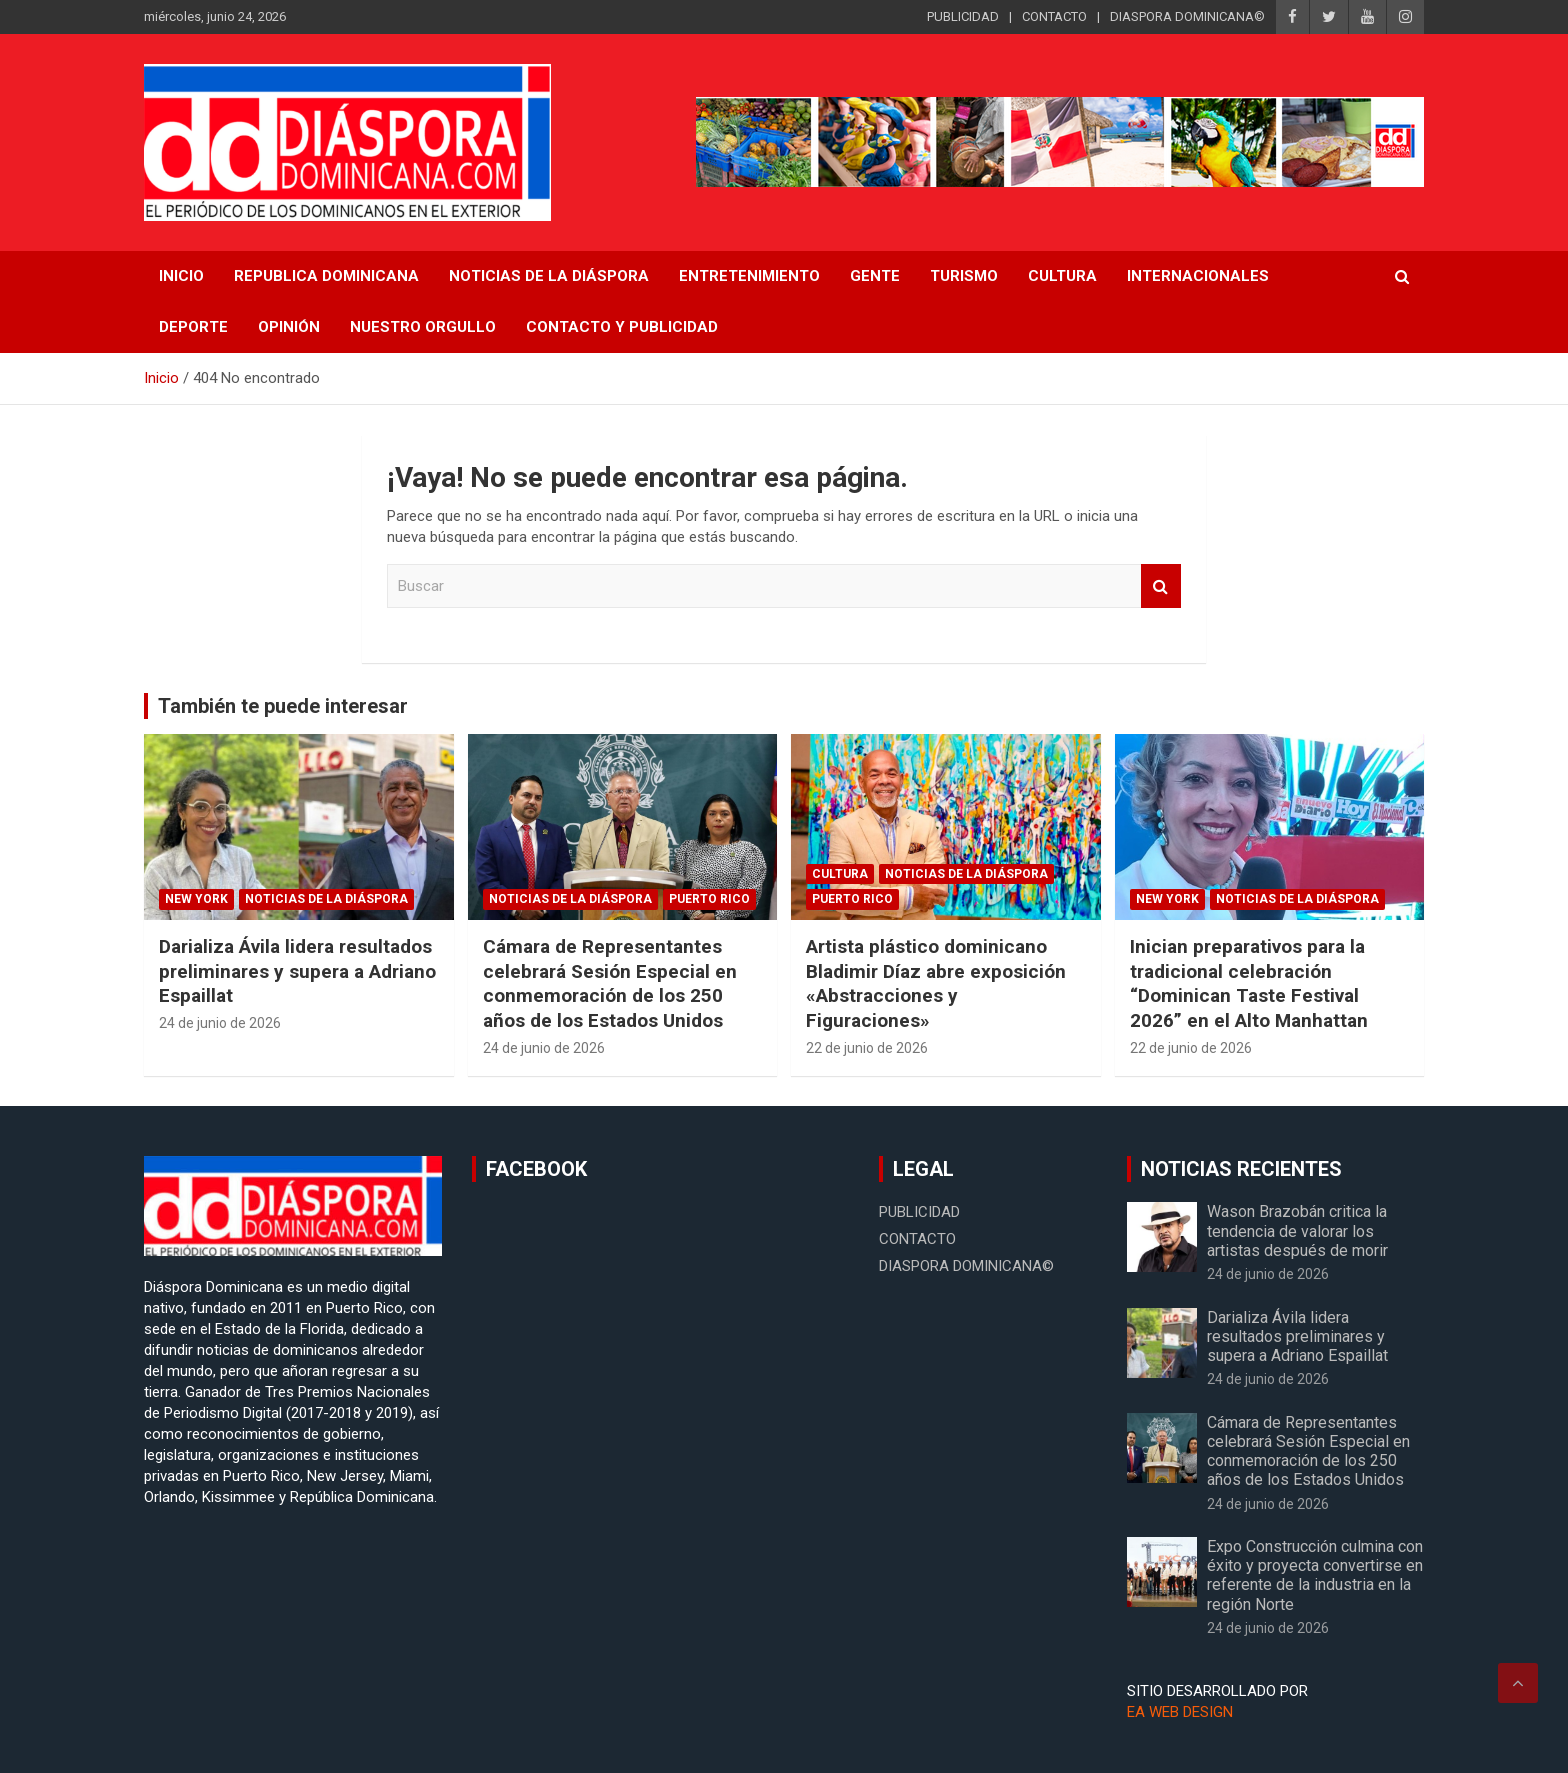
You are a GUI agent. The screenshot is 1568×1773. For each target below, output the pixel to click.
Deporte (193, 327)
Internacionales (1198, 276)
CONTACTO (1054, 16)
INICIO (181, 276)
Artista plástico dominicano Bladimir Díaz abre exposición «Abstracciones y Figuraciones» (936, 983)
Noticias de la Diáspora (326, 899)
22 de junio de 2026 (867, 1048)
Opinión (289, 327)
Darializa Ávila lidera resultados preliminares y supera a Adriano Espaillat (297, 971)
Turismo (964, 276)
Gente (875, 276)
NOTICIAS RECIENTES (1241, 1169)
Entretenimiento (749, 276)
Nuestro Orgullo (423, 327)
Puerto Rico (709, 899)
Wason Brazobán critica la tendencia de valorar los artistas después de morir (1297, 1230)
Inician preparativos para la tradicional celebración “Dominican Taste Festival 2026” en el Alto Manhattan (1249, 983)
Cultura (1062, 276)
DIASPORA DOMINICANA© (1187, 16)
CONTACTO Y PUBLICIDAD (622, 327)
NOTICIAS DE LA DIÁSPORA (549, 276)
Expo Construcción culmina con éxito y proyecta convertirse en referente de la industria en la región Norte (1315, 1575)
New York (196, 899)
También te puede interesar (283, 706)
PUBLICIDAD (963, 16)
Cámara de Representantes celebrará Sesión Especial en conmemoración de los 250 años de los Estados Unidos (610, 983)
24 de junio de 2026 (220, 1023)
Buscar (1161, 586)
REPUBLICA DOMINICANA (326, 276)
